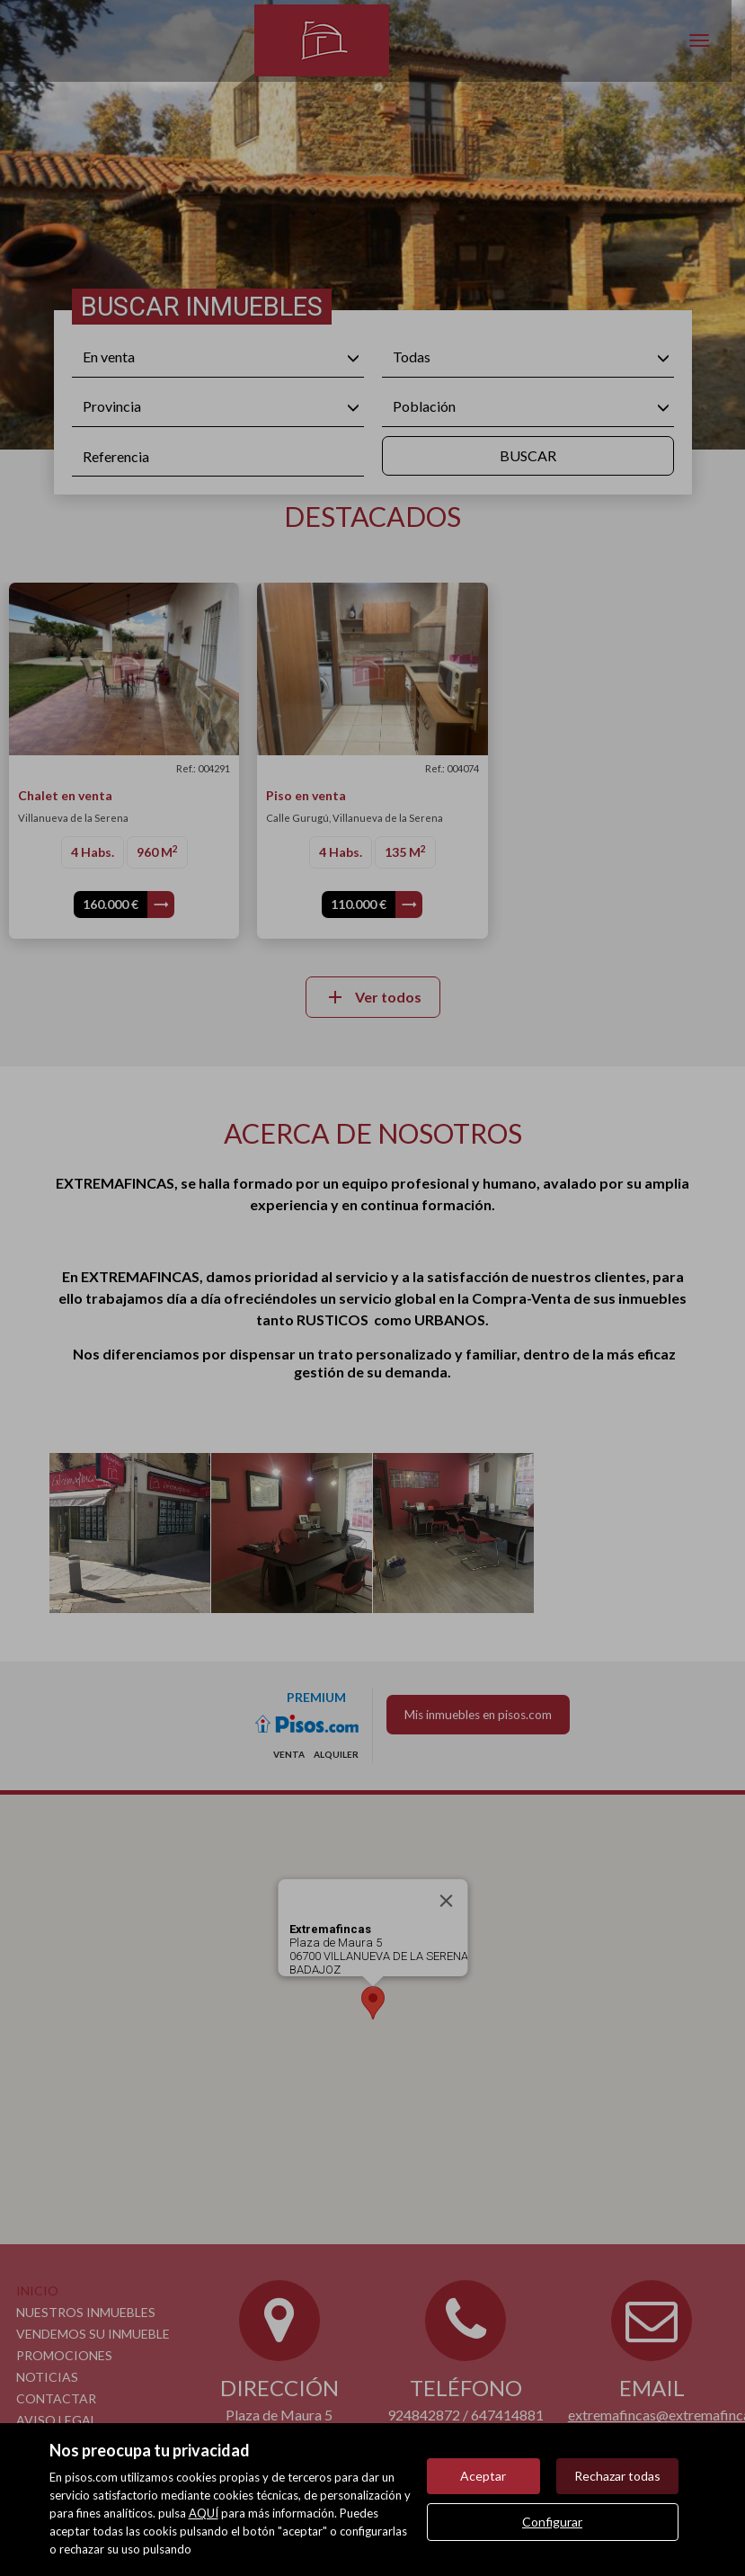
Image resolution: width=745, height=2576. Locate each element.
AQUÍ (203, 2513)
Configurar (552, 2521)
